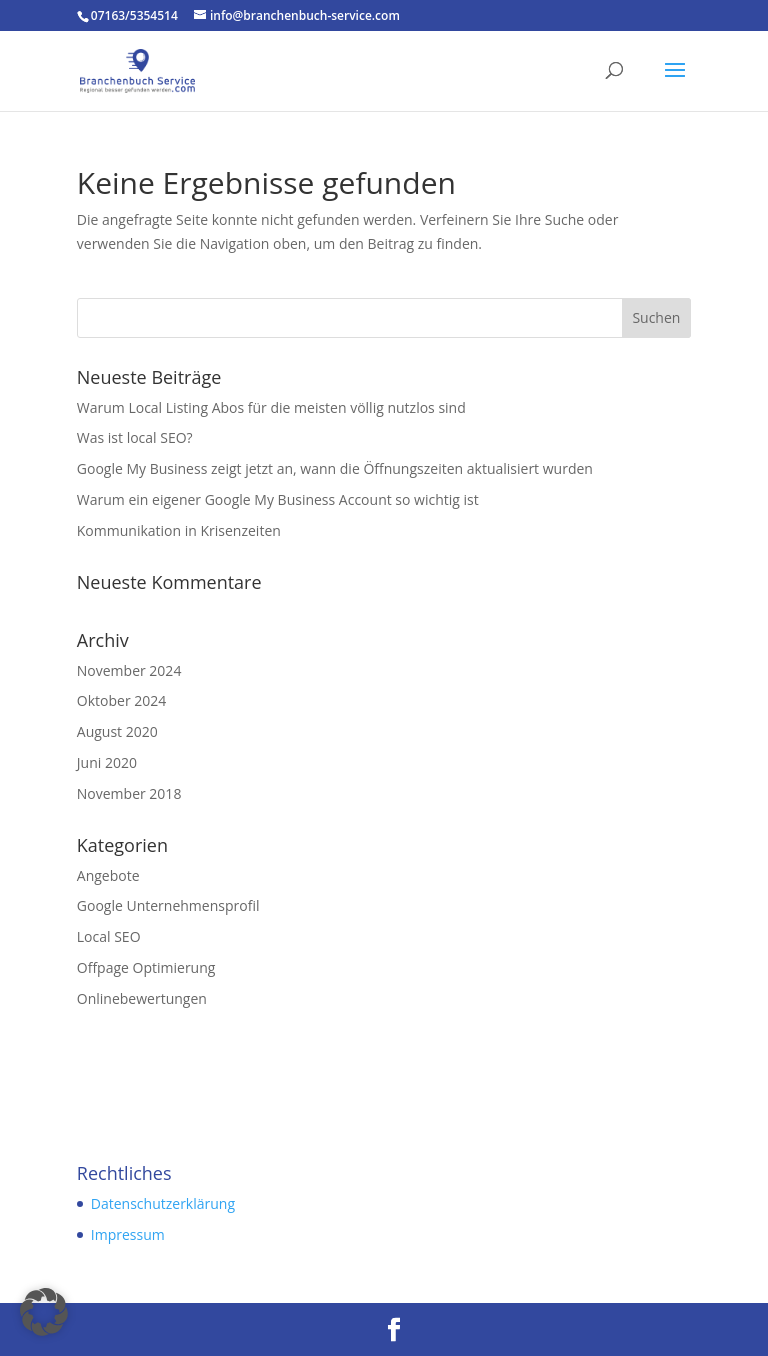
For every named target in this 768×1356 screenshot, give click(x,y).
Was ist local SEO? (135, 437)
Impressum (128, 1234)
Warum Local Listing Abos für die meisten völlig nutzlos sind (271, 407)
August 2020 (117, 731)
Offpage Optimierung (146, 967)
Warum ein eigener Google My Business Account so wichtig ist (278, 499)
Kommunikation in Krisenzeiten (179, 530)
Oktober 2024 (121, 700)
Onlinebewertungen (142, 998)
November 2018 (129, 793)
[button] (44, 1312)
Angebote (108, 875)
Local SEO (109, 936)
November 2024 (129, 670)
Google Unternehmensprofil (168, 905)
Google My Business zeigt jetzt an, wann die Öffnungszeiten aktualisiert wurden (335, 468)
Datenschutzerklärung (163, 1203)
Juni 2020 (107, 762)
